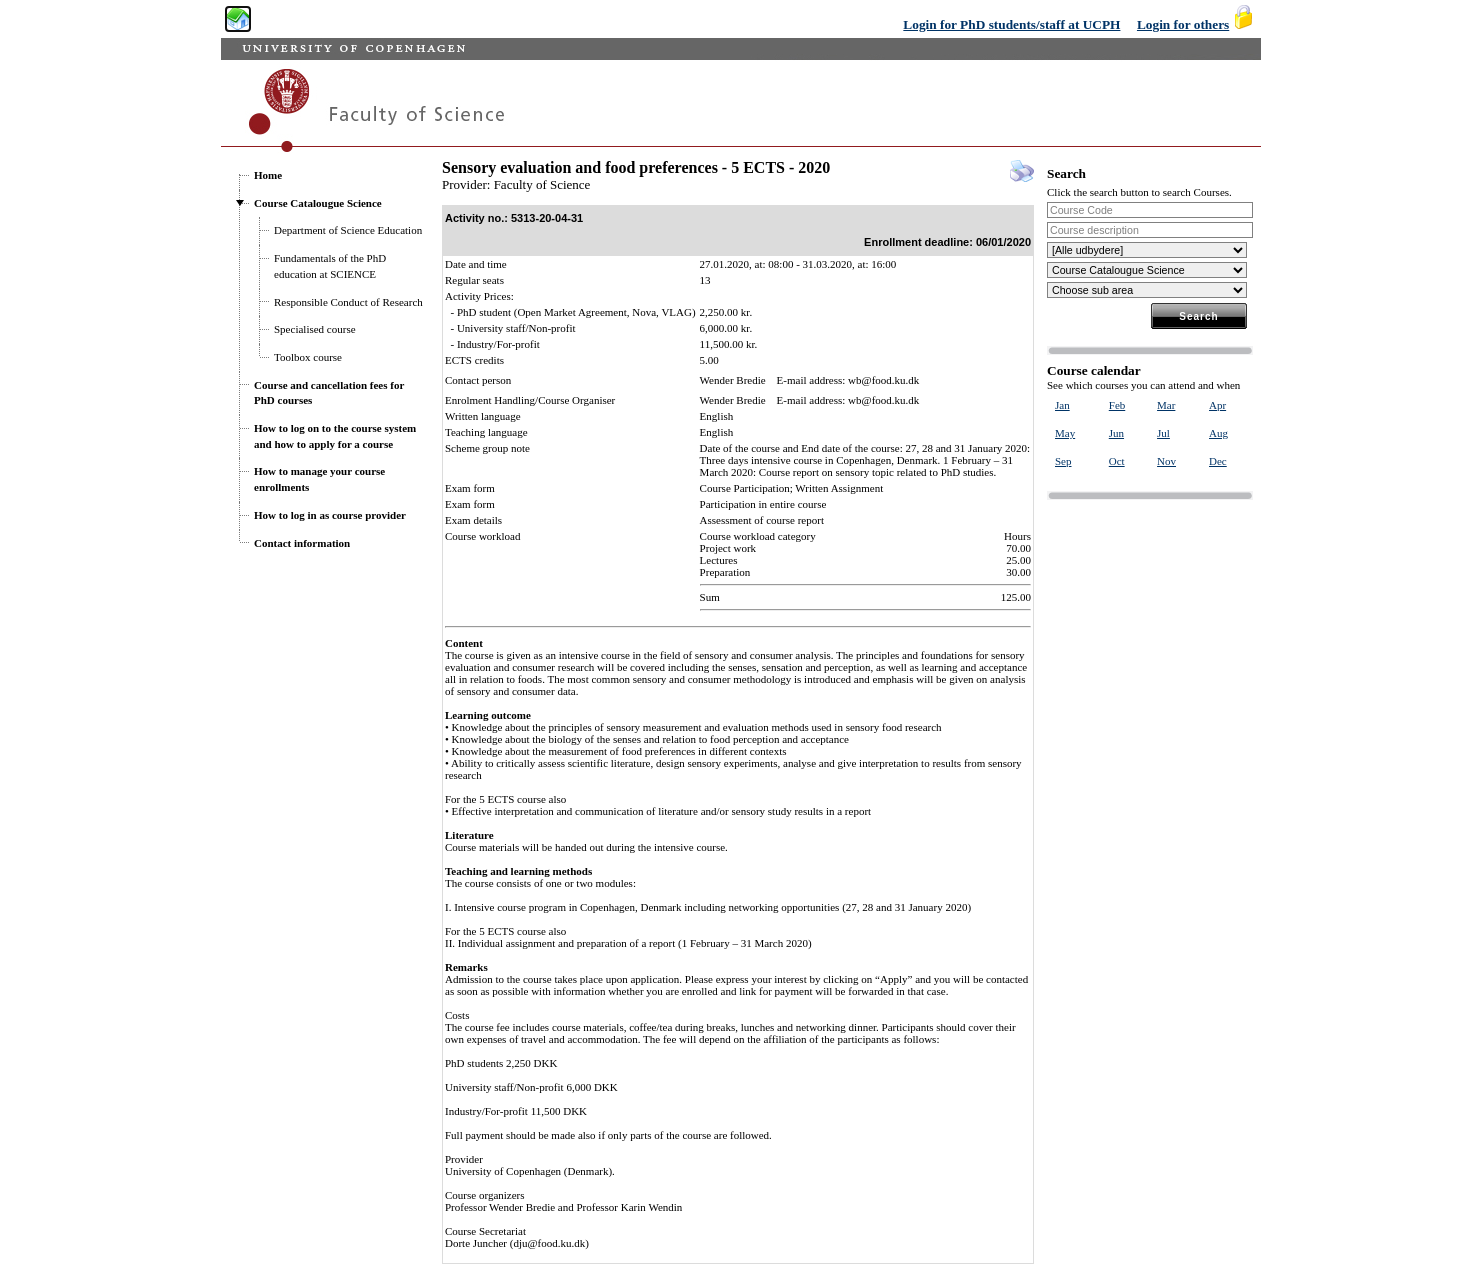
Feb (1117, 405)
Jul (1163, 433)
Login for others (1183, 24)
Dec (1218, 461)
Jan (1062, 405)
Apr (1217, 405)
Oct (1117, 461)
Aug (1218, 433)
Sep (1063, 461)
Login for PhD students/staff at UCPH (1011, 24)
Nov (1166, 461)
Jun (1116, 433)
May (1065, 433)
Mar (1166, 405)
